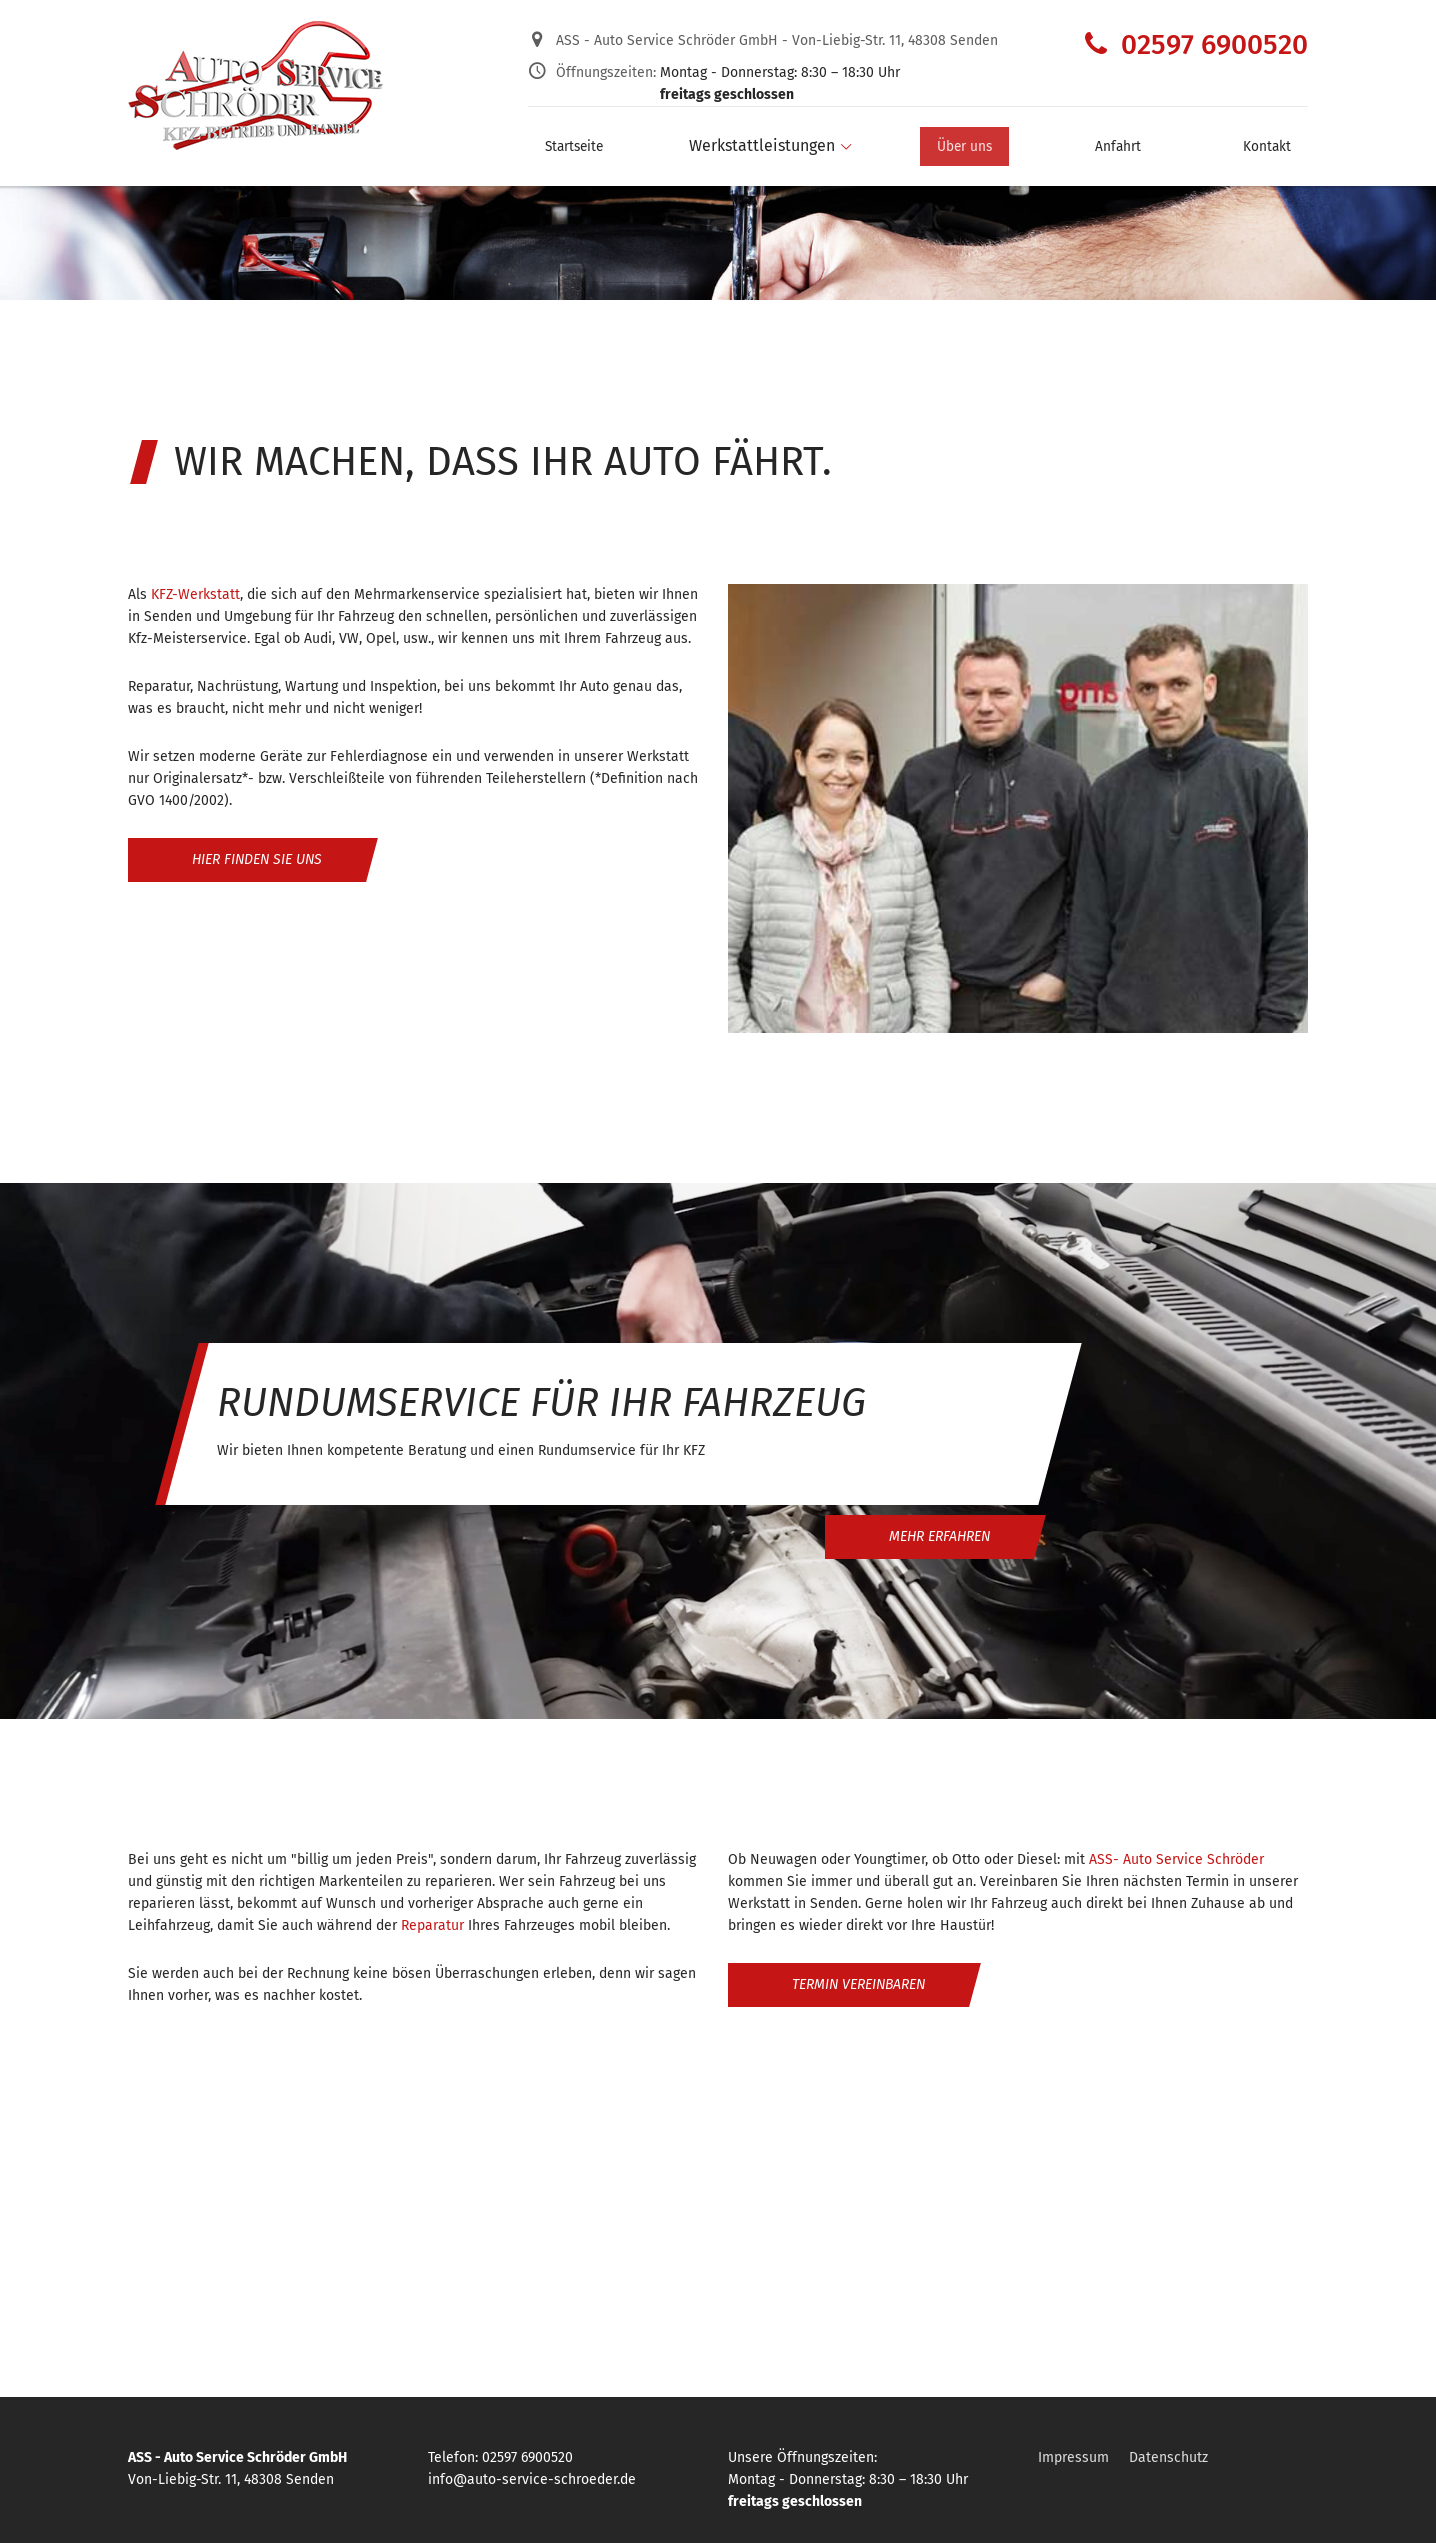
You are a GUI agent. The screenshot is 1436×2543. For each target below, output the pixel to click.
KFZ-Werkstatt (195, 594)
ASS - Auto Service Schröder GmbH (777, 40)
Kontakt (1280, 139)
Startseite (564, 139)
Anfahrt (1132, 139)
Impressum (1073, 2457)
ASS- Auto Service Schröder (1176, 1859)
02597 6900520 (1196, 44)
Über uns (980, 139)
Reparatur (432, 1925)
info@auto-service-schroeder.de (532, 2479)
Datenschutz (1168, 2457)
